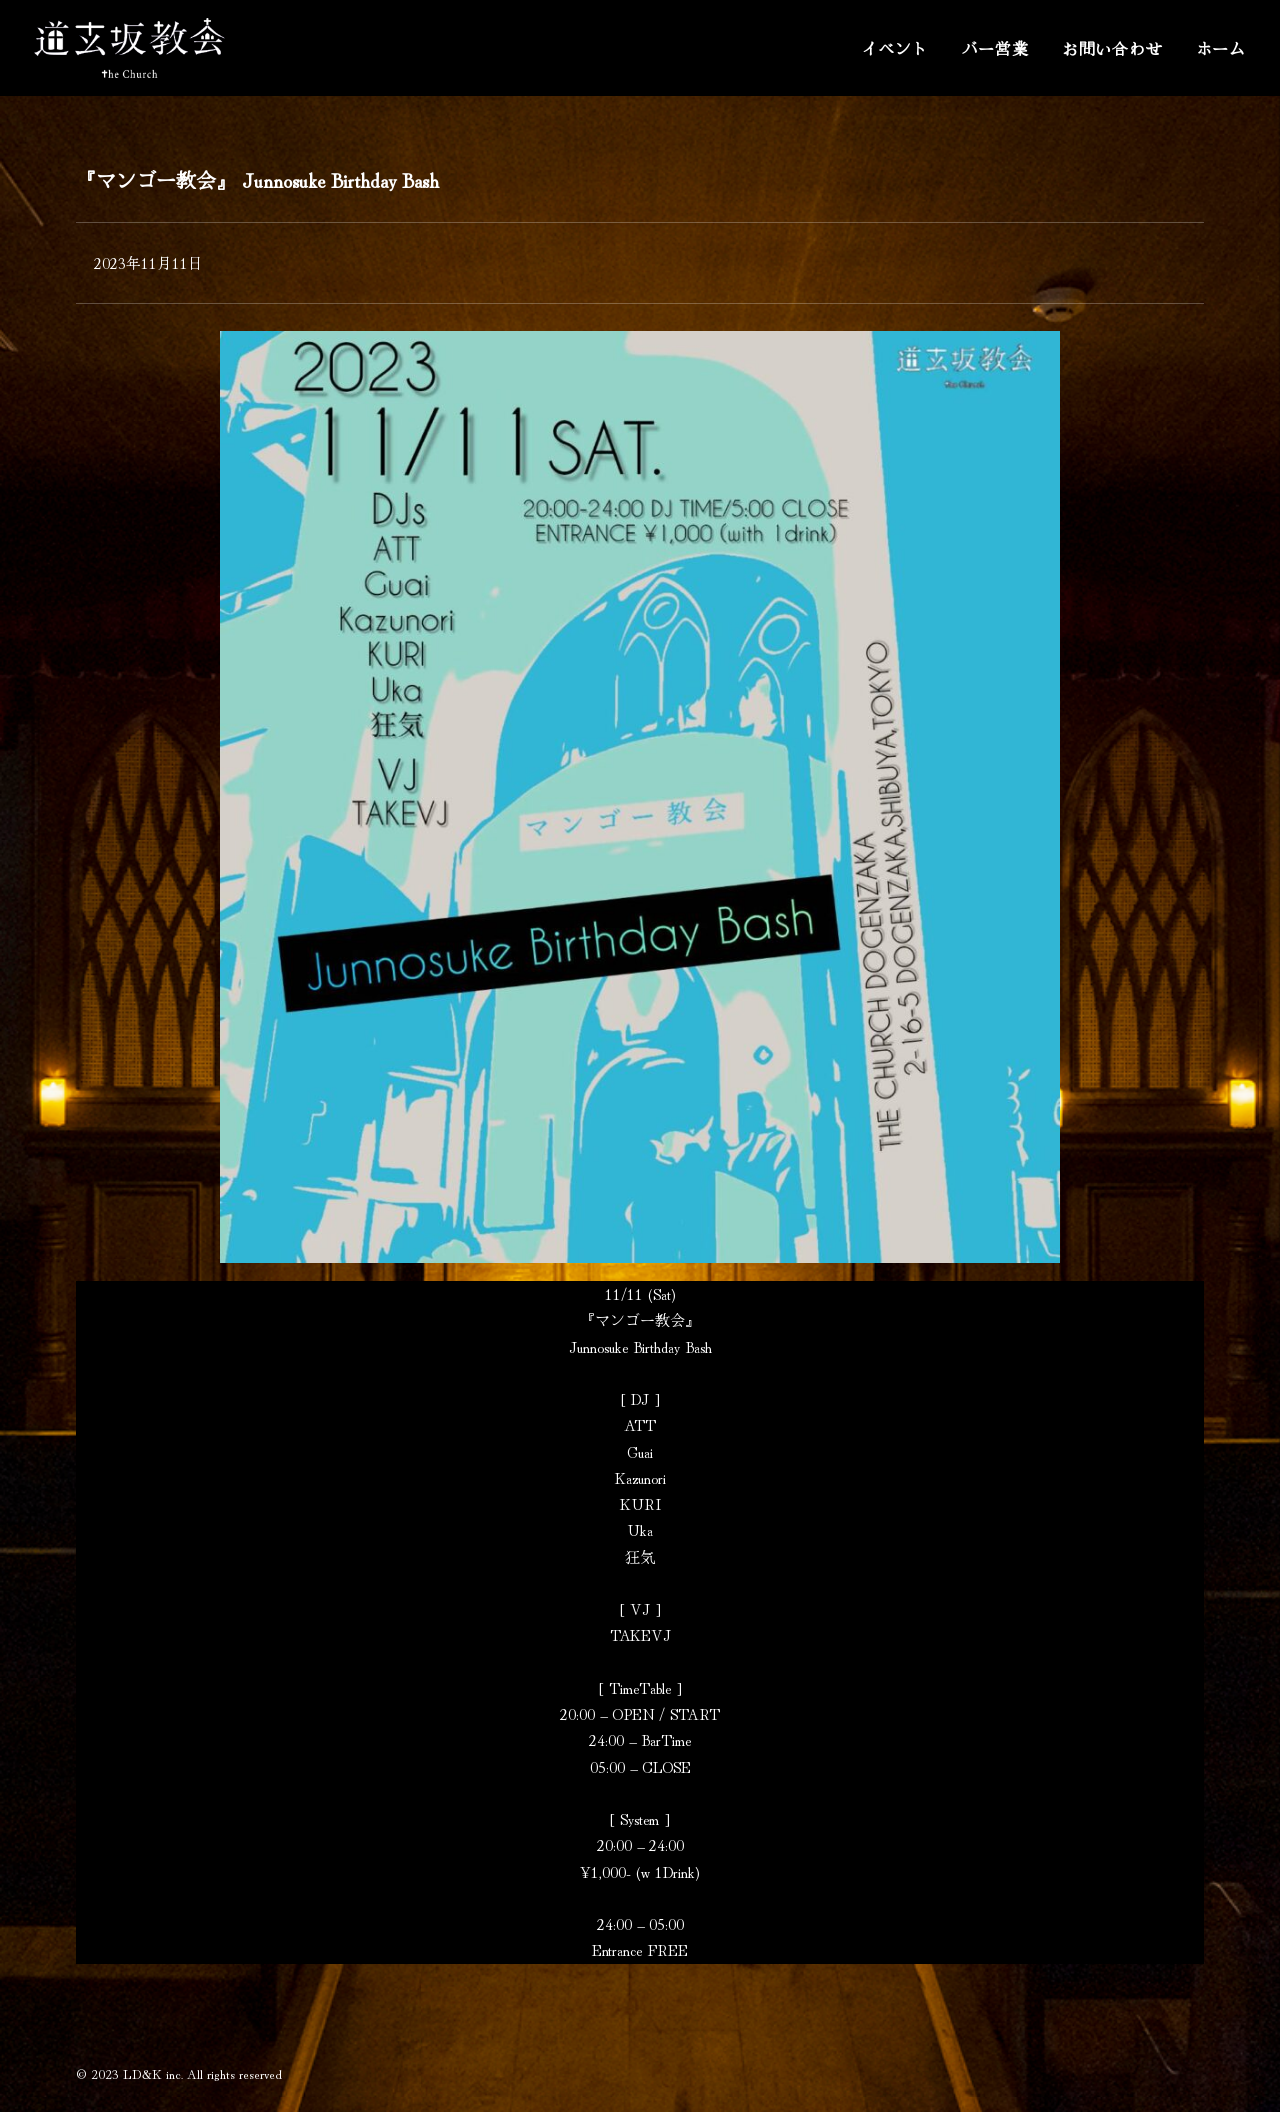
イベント (894, 48)
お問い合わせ (1112, 48)
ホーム (1221, 48)
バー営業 (995, 48)
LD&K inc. (153, 2073)
